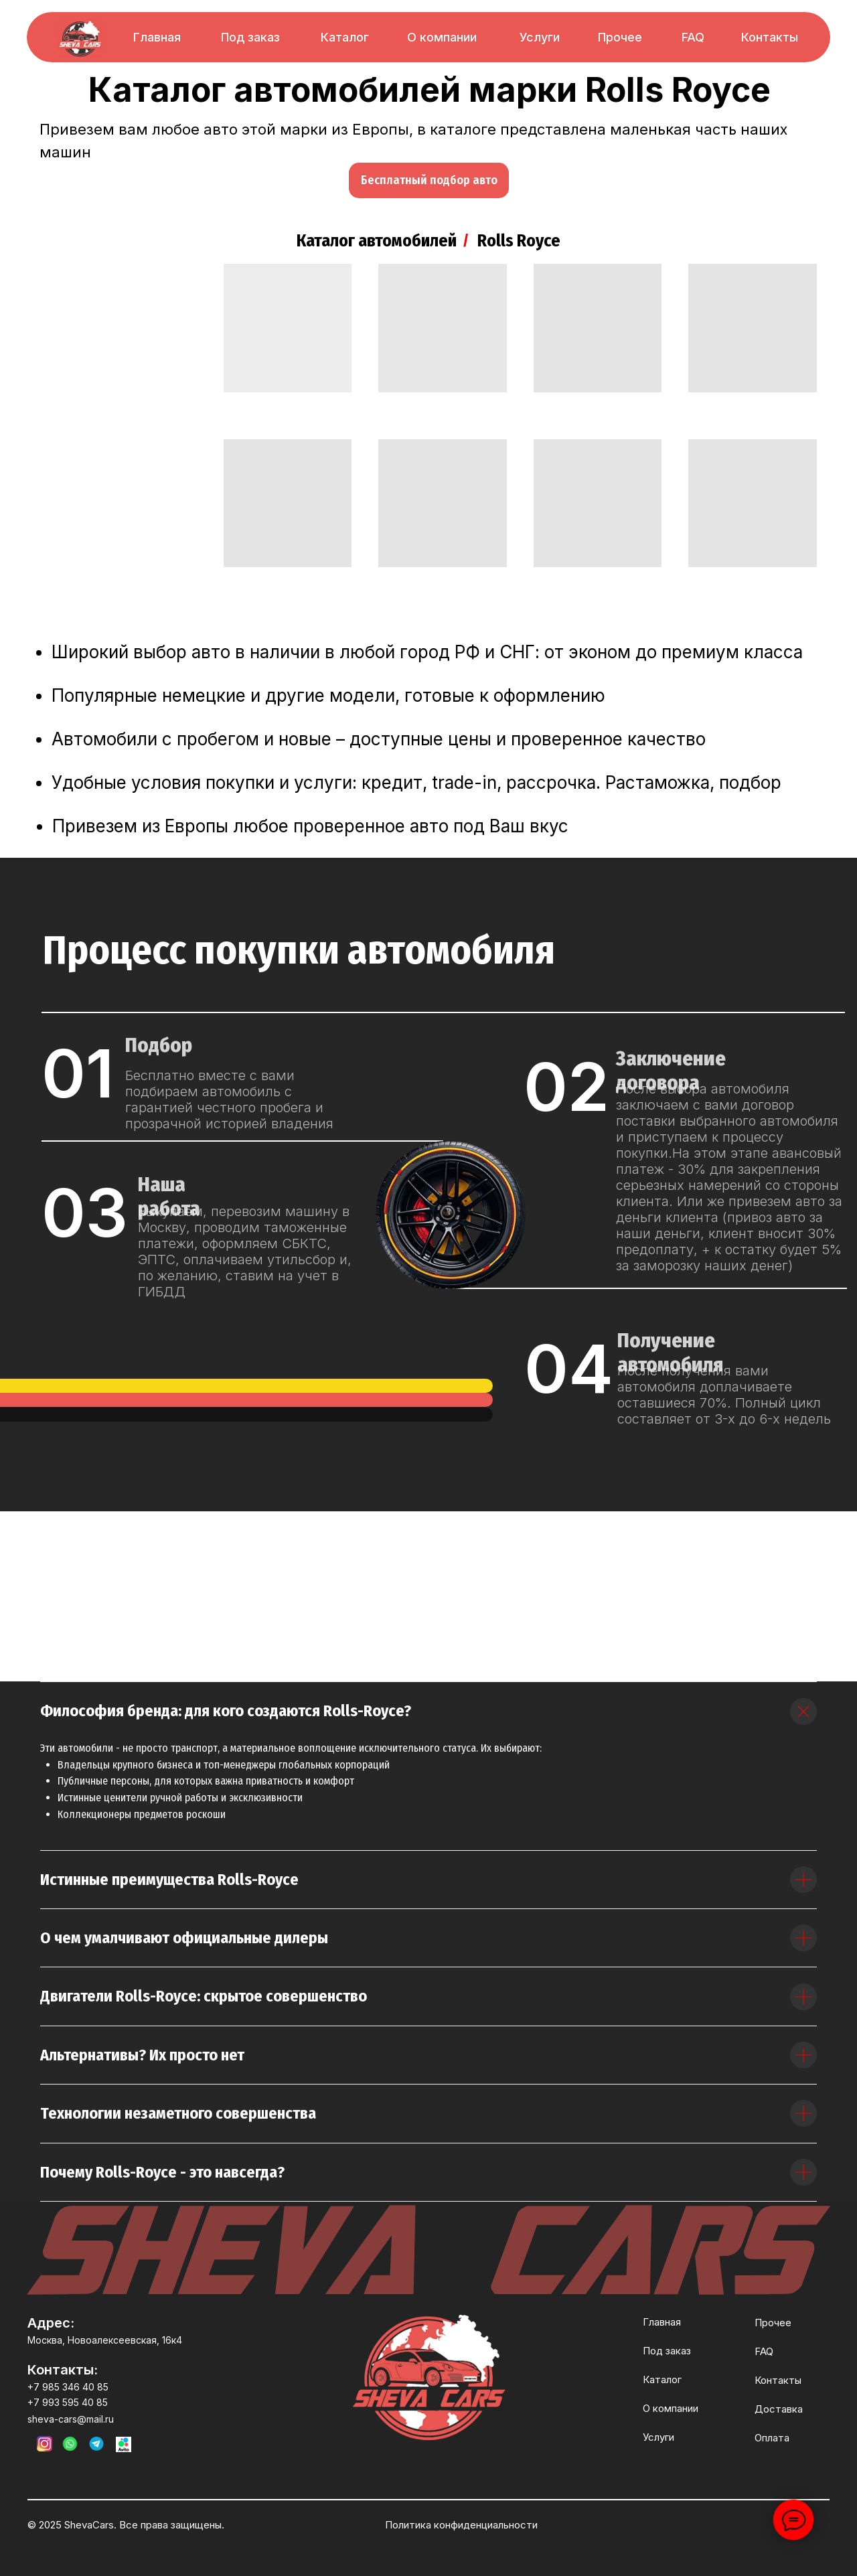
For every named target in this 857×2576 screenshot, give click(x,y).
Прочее (620, 37)
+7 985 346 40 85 (67, 2387)
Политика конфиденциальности (461, 2524)
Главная (157, 37)
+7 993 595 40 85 (67, 2402)
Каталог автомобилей (377, 240)
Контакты (769, 37)
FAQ (693, 37)
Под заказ (250, 37)
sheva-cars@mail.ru (70, 2419)
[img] (80, 38)
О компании (442, 37)
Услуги (540, 37)
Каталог (345, 37)
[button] (429, 180)
